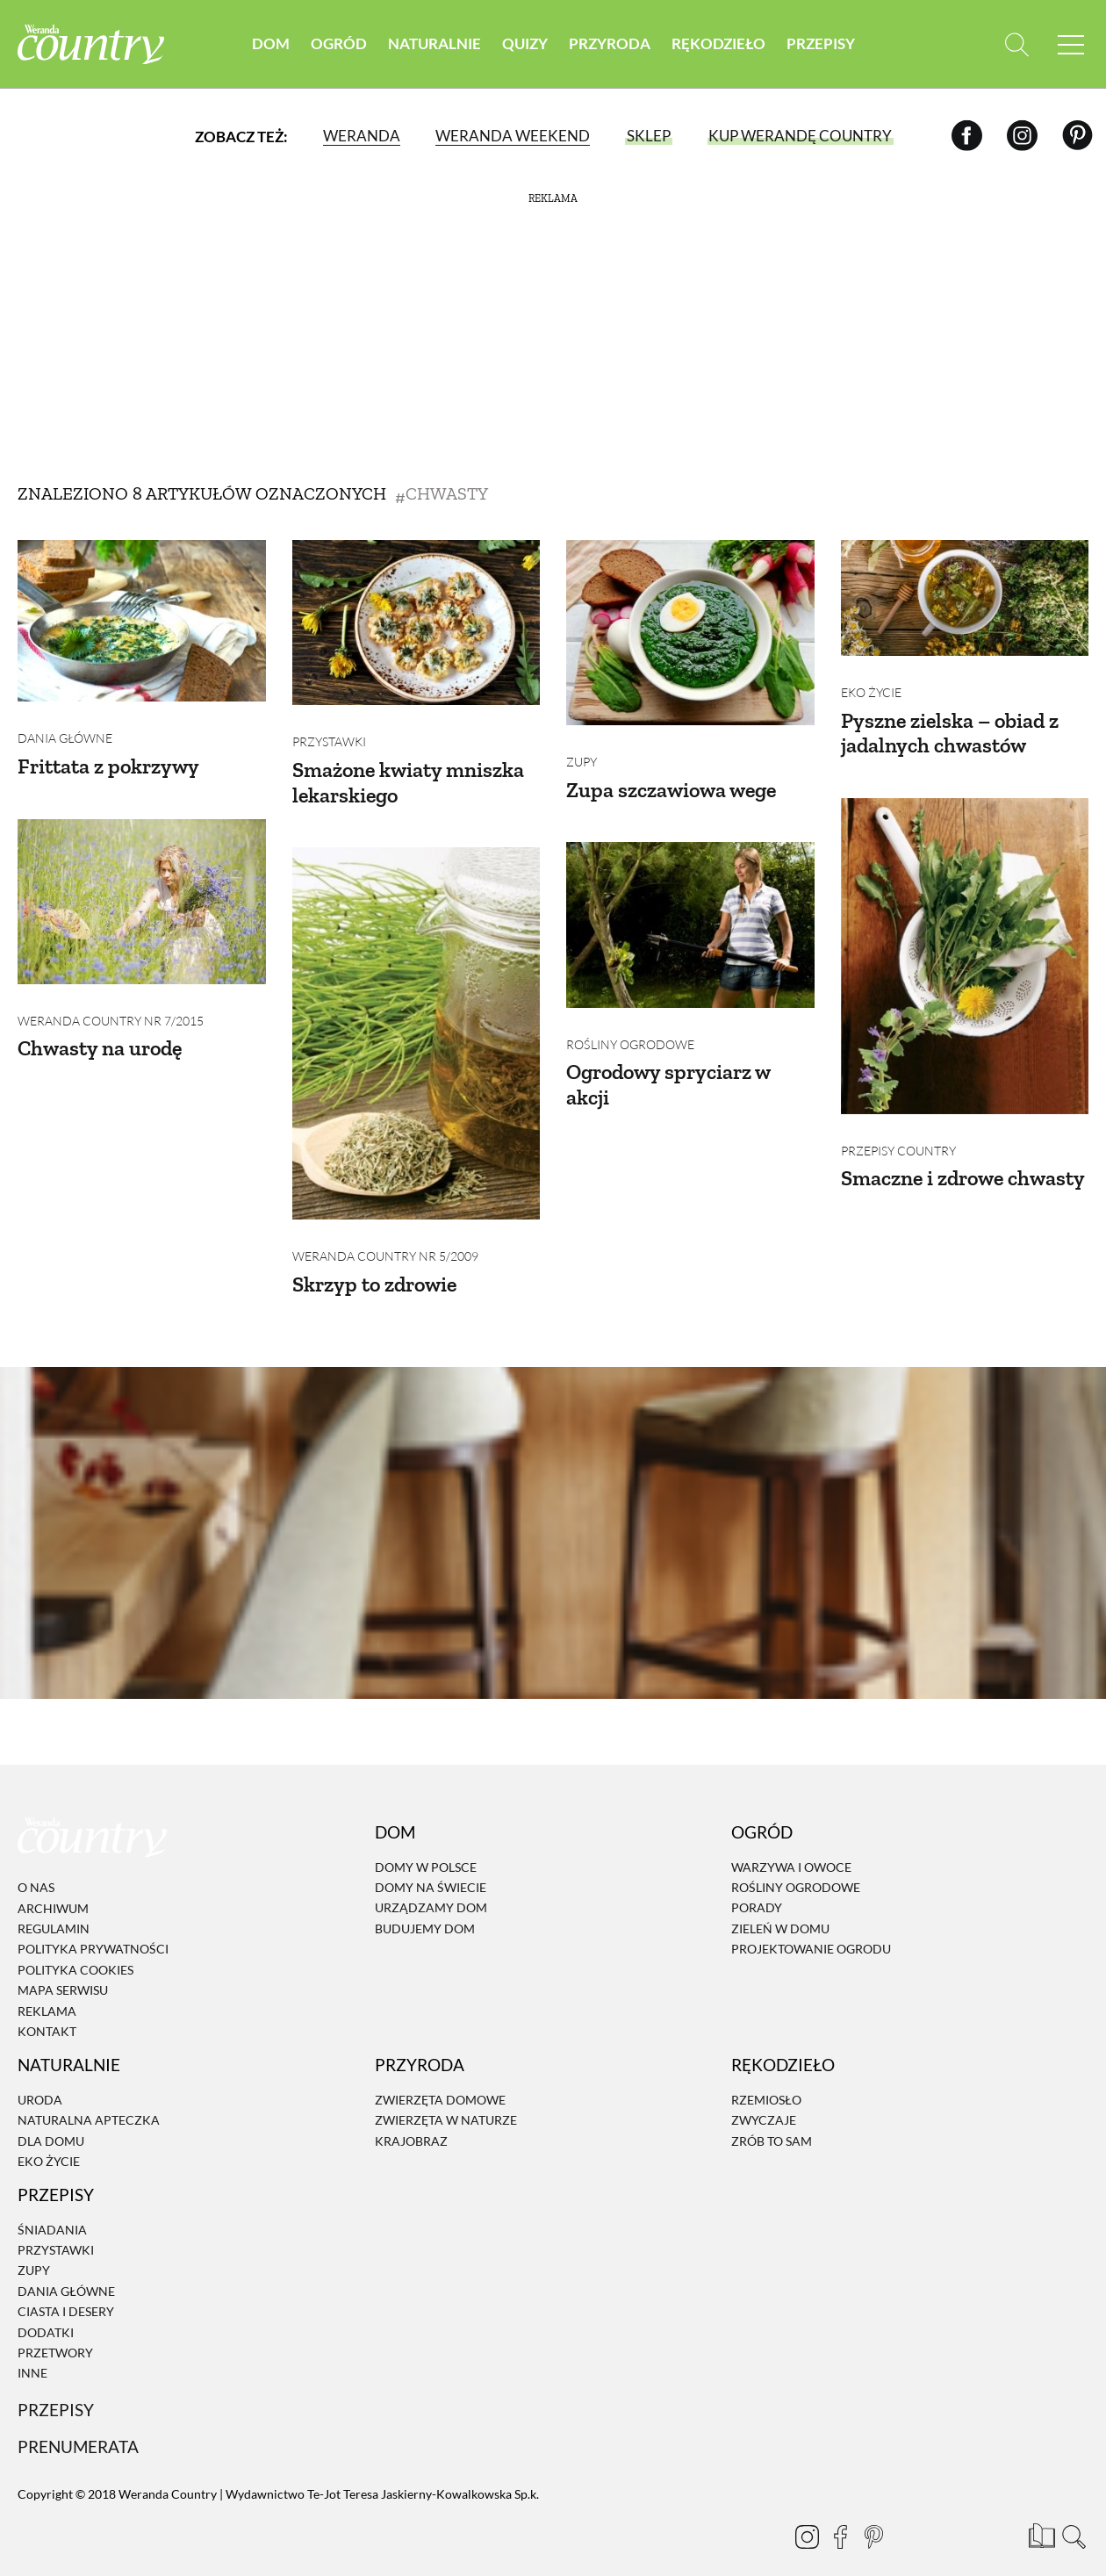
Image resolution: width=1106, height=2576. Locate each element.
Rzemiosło (766, 2076)
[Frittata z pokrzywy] (142, 621)
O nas (36, 1864)
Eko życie (871, 680)
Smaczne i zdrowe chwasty (963, 1155)
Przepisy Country (898, 1127)
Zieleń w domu (780, 1904)
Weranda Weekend (512, 135)
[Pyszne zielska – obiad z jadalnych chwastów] (965, 598)
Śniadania (52, 2205)
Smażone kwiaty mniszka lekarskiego (408, 770)
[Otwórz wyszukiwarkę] (1016, 44)
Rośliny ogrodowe (630, 1020)
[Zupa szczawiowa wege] (690, 632)
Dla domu (51, 2117)
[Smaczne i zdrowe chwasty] (965, 945)
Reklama (47, 1987)
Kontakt (47, 2008)
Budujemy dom (425, 1904)
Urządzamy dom (431, 1884)
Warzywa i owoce (791, 1843)
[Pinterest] (1077, 135)
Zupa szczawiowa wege (671, 777)
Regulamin (54, 1905)
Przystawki (329, 730)
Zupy (581, 750)
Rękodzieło (718, 43)
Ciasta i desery (66, 2288)
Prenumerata (78, 2423)
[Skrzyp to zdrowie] (416, 1022)
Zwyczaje (763, 2097)
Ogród (339, 43)
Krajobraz (411, 2117)
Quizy (525, 43)
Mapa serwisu (63, 1967)
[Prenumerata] (1040, 2510)
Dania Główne (65, 726)
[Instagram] (1022, 135)
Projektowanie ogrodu (811, 1925)
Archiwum (53, 1884)
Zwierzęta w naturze (446, 2097)
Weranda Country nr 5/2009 (385, 1233)
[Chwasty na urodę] (142, 889)
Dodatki (46, 2308)
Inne (32, 2349)
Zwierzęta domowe (440, 2076)
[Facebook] (967, 135)
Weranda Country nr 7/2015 (111, 997)
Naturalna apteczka (89, 2097)
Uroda (40, 2076)
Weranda (361, 135)
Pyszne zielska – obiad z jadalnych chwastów (950, 720)
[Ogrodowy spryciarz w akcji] (690, 913)
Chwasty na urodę (100, 1025)
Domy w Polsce (426, 1843)
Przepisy (820, 43)
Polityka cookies (75, 1946)
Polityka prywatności (93, 1925)
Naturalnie (434, 43)
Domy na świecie (430, 1864)
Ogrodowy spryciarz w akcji (668, 1060)
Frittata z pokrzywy (108, 754)
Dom (271, 43)
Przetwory (55, 2329)
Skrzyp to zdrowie (374, 1260)
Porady (756, 1884)
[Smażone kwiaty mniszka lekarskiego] (416, 622)
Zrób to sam (771, 2117)
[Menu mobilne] (1070, 44)
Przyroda (609, 43)
